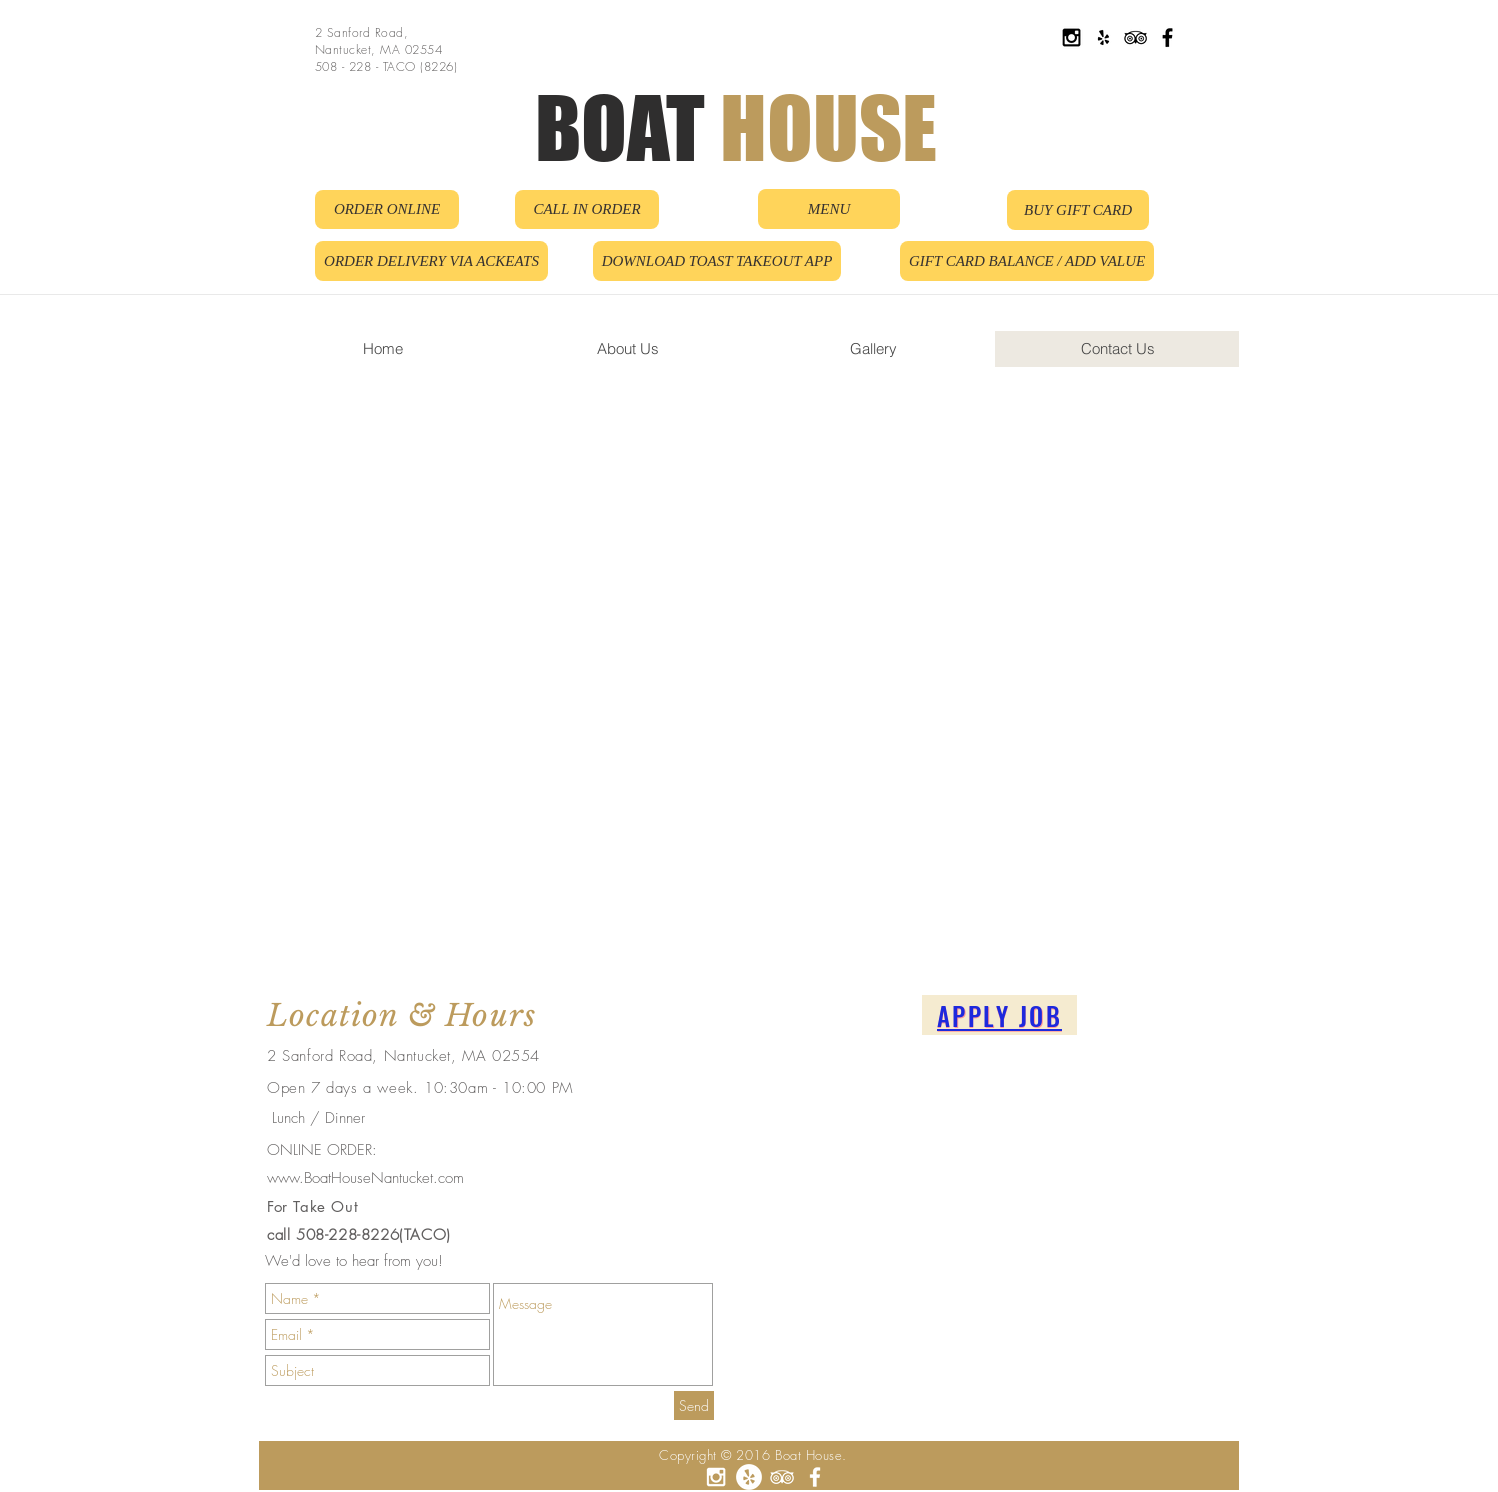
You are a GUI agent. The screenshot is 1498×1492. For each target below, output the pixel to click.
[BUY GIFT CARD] (1078, 210)
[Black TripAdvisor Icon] (1135, 37)
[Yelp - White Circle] (749, 1477)
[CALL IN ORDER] (587, 209)
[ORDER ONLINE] (387, 209)
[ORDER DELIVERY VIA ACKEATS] (431, 261)
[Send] (694, 1405)
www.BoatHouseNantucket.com (365, 1178)
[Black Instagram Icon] (1071, 37)
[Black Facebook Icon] (1167, 37)
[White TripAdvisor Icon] (782, 1477)
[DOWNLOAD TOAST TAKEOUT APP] (717, 261)
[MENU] (829, 209)
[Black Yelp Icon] (1103, 37)
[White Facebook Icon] (815, 1477)
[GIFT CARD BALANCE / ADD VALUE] (1027, 261)
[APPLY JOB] (999, 1015)
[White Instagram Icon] (716, 1477)
